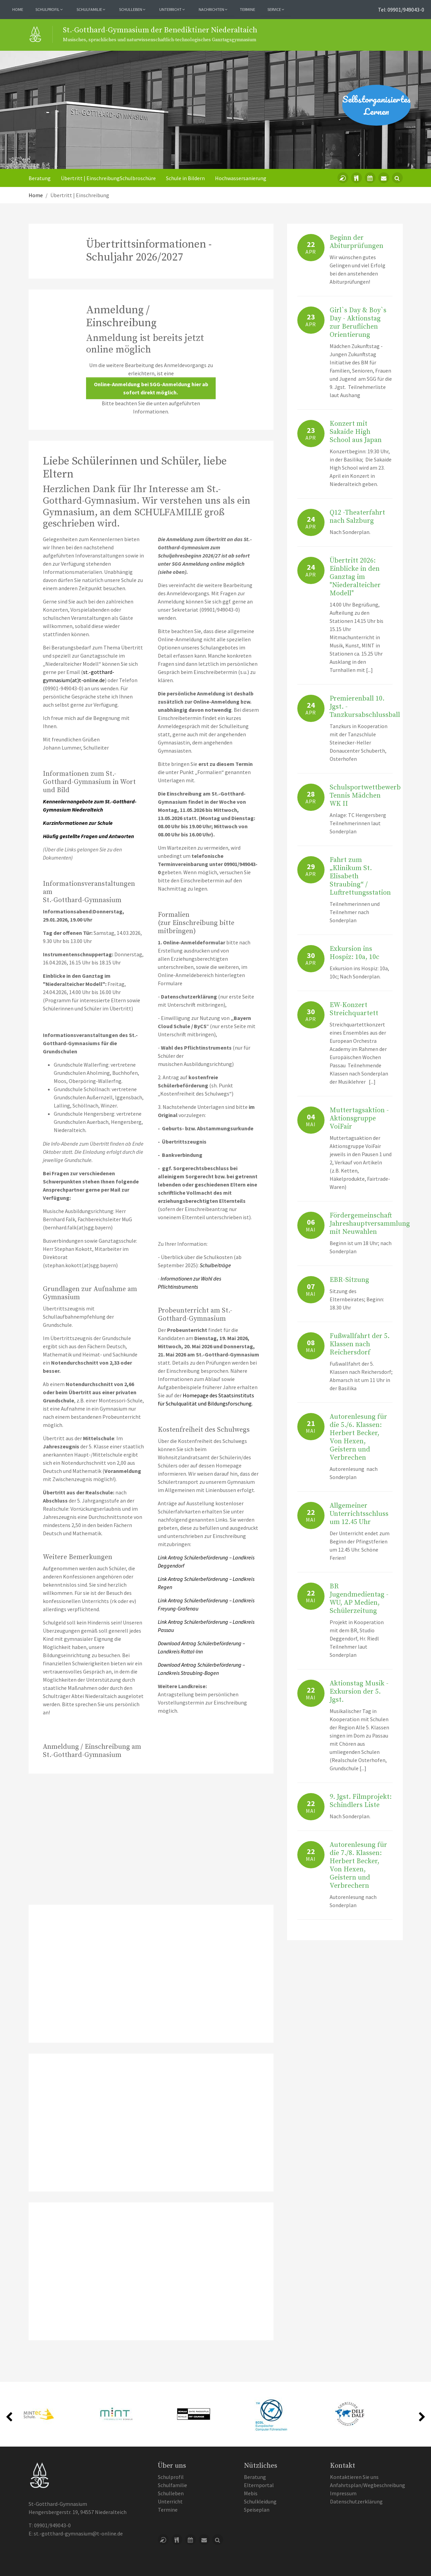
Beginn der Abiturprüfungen (356, 242)
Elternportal (259, 2485)
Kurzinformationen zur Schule (78, 822)
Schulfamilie (172, 2485)
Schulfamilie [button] (91, 9)
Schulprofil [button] (49, 9)
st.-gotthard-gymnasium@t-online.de (78, 2533)
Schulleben (171, 2493)
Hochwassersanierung (240, 178)
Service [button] (275, 9)
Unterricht (170, 2501)
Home (17, 9)
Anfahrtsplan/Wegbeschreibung (367, 2485)
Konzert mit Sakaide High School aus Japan (356, 432)
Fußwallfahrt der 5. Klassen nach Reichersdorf (359, 1344)
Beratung (40, 178)
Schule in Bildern (185, 178)
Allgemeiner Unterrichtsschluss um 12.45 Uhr (359, 1514)
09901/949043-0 (52, 2525)
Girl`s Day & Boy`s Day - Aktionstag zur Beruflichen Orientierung (358, 322)
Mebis (251, 2493)
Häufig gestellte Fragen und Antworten (88, 836)
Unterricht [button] (172, 9)
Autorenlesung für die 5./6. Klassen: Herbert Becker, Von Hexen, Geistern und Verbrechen (358, 1437)
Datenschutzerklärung (356, 2501)
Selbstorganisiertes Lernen (376, 105)
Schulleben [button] (132, 9)
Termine (247, 9)
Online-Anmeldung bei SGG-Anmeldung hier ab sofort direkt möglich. (151, 388)
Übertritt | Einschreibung (90, 178)
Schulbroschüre (138, 178)
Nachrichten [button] (213, 9)
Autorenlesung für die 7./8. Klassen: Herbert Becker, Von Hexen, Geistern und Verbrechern (358, 1865)
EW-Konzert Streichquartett (354, 1009)
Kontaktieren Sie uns (354, 2476)
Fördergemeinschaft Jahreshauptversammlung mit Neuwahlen (370, 1223)
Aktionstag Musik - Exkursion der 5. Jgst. (359, 1691)
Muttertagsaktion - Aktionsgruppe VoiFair (359, 1118)
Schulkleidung (260, 2501)
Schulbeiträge (215, 1265)
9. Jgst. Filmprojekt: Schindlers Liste (361, 1801)
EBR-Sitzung (349, 1280)
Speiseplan (256, 2509)
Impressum (343, 2493)
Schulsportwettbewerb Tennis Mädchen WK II (365, 795)
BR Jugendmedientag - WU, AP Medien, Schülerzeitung (359, 1598)
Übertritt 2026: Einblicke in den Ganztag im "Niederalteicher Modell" (355, 577)
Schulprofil (171, 2476)
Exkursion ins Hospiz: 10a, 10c (354, 953)
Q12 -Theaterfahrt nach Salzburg (357, 516)
